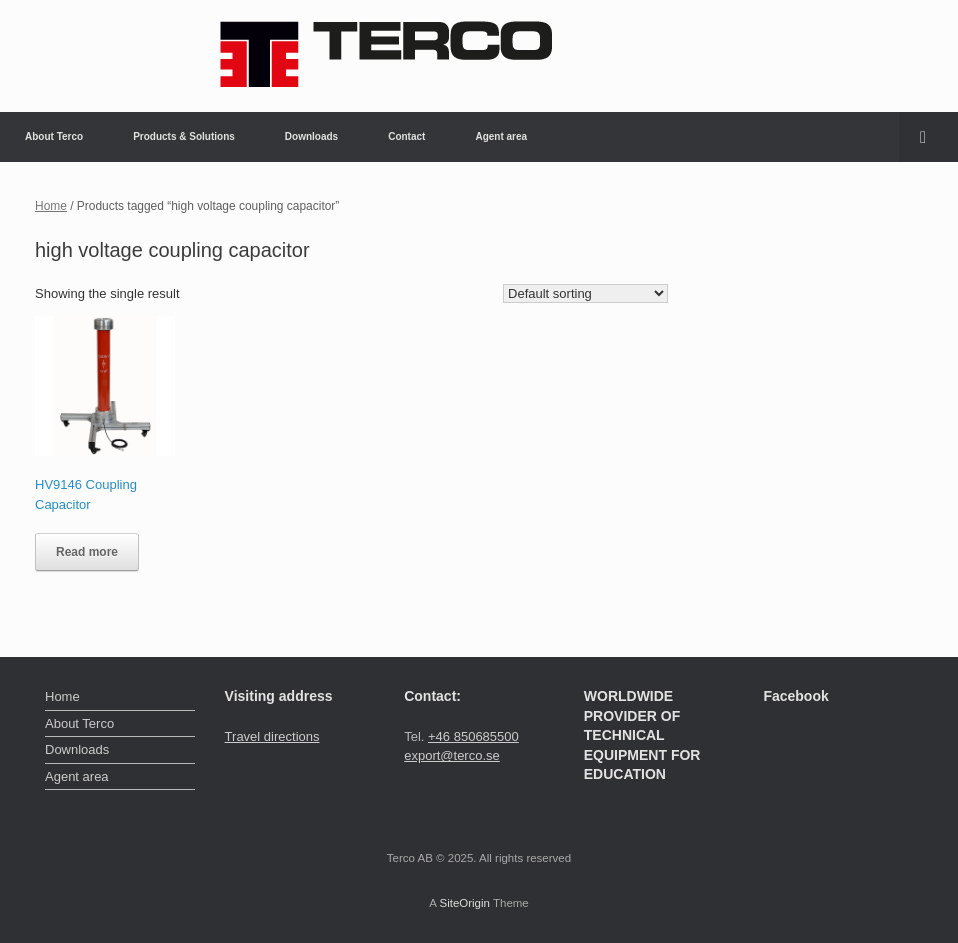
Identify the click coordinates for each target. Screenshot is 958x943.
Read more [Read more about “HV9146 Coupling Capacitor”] (87, 552)
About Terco (54, 136)
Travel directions (272, 736)
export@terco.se (452, 755)
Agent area (501, 136)
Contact (406, 136)
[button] (928, 137)
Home (51, 206)
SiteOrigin (464, 903)
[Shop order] (585, 293)
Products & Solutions (184, 136)
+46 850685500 (473, 736)
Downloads (311, 136)
